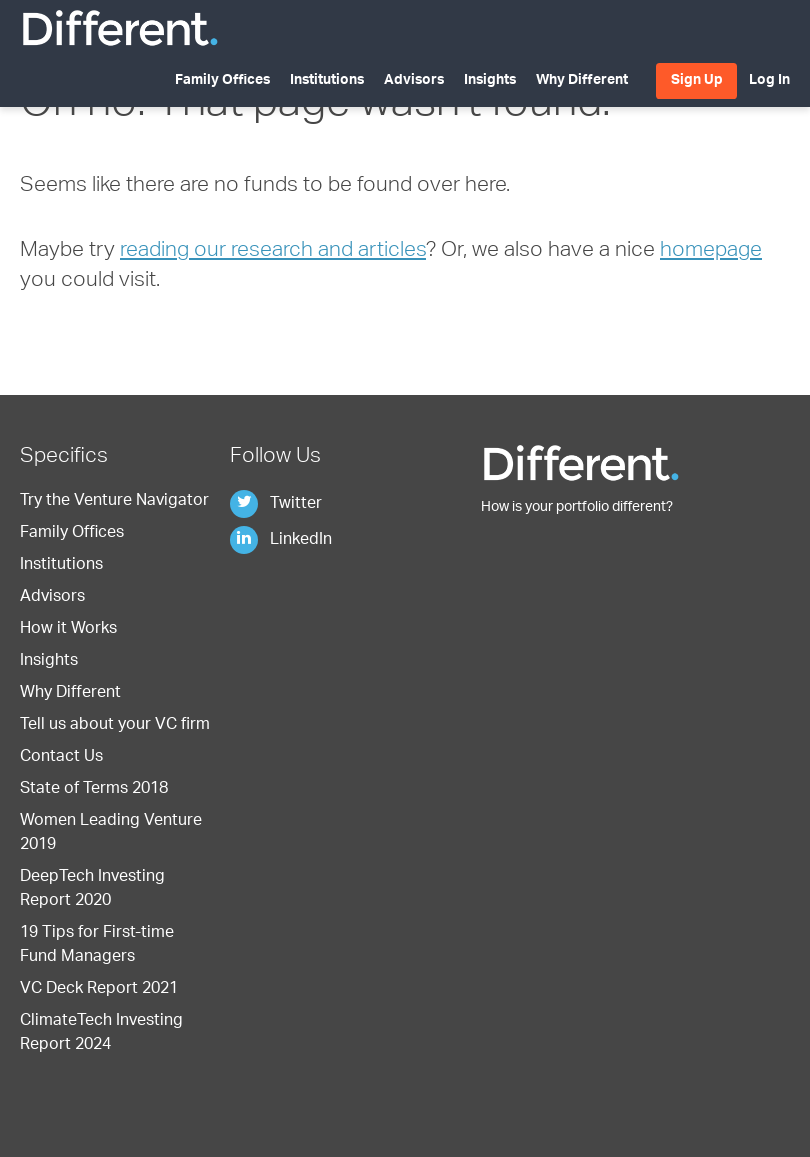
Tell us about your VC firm (115, 726)
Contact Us (61, 758)
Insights (490, 81)
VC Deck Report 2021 (99, 990)
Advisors (414, 81)
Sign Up (697, 81)
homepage (711, 251)
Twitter (276, 505)
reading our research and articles (273, 251)
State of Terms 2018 (94, 790)
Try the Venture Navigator (114, 502)
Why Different (582, 81)
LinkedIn (281, 541)
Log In (769, 81)
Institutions (327, 81)
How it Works (68, 630)
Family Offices (222, 81)
